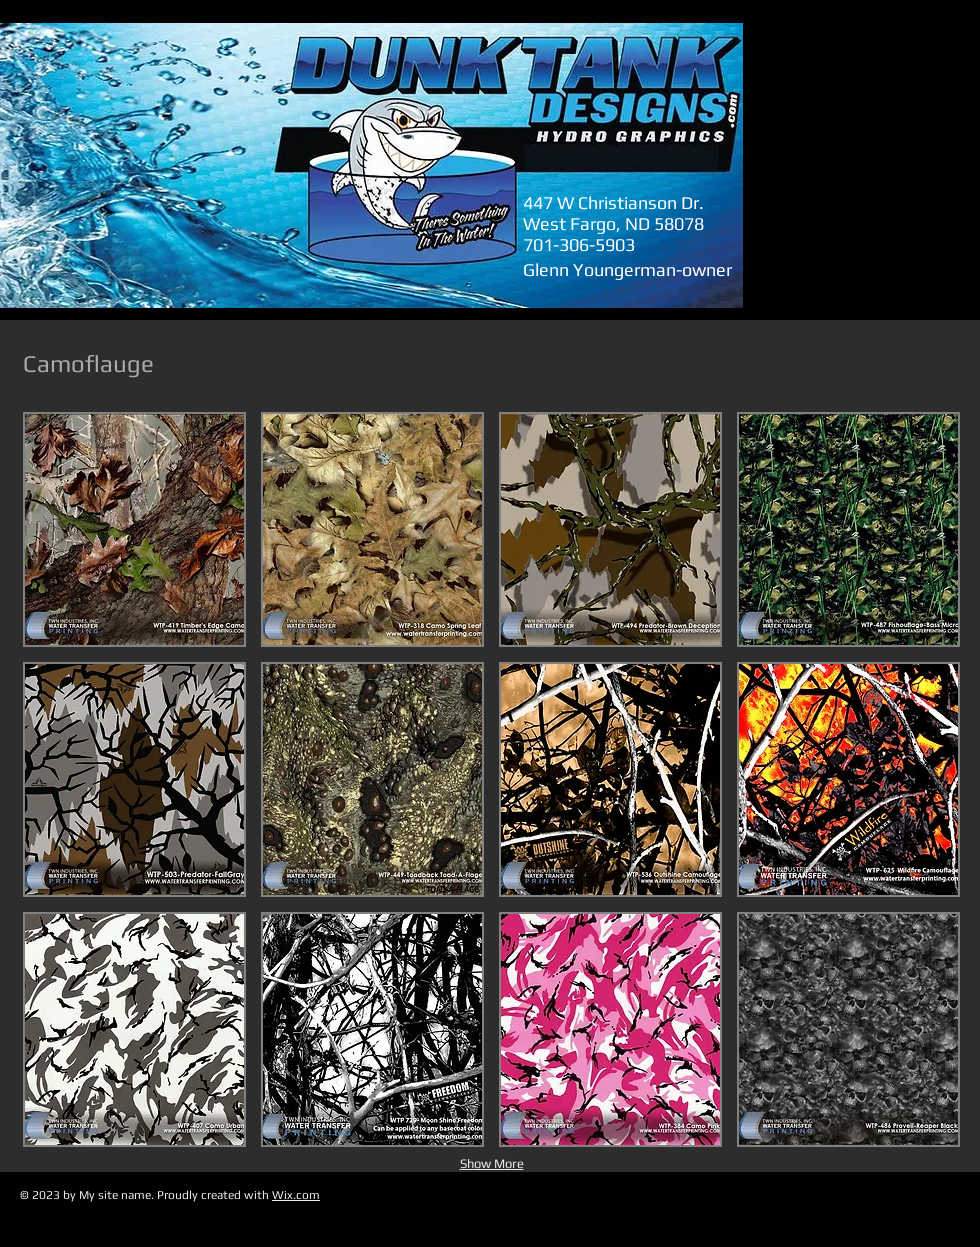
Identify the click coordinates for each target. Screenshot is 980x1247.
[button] (134, 529)
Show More (492, 1163)
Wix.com (296, 1195)
